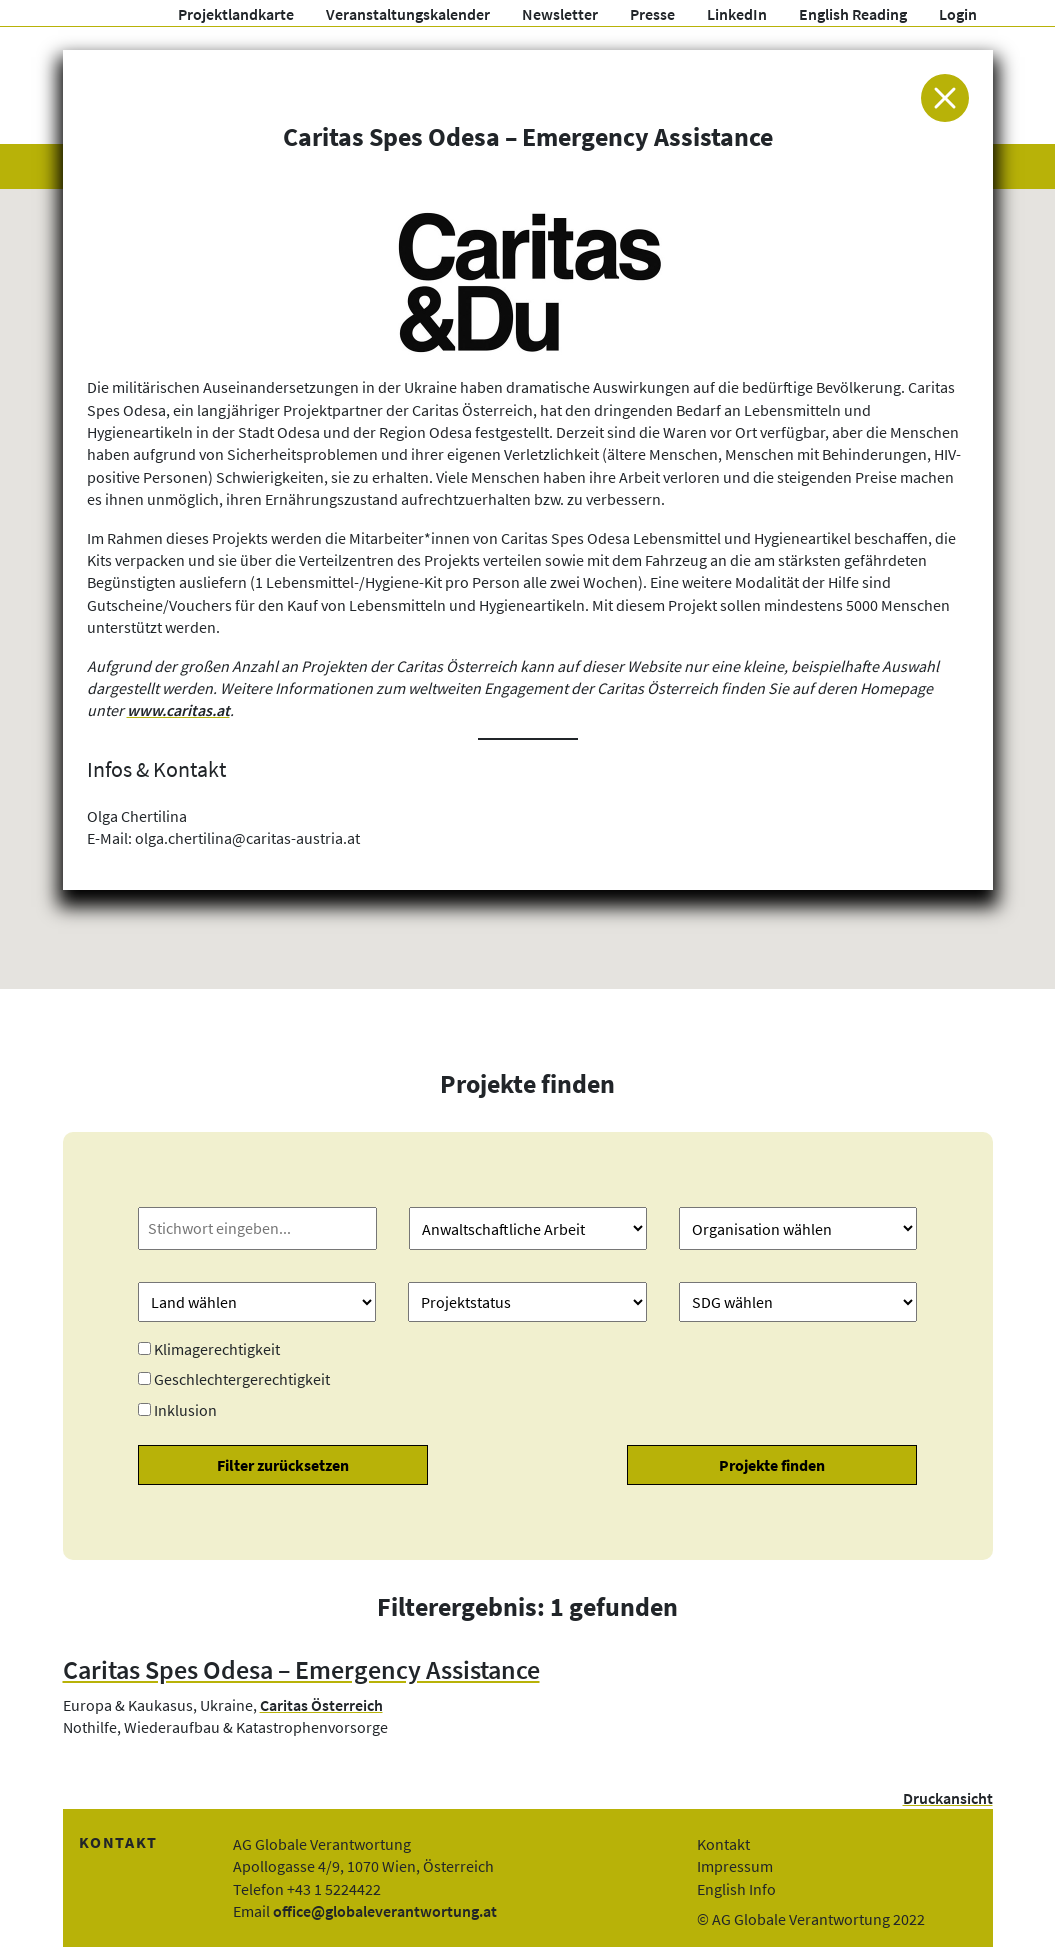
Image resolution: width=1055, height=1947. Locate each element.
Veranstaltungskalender (408, 14)
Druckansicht (948, 1798)
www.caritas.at (178, 710)
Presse (652, 14)
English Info (736, 1889)
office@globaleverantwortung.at (385, 1911)
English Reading (853, 14)
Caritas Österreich (321, 1705)
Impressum (735, 1866)
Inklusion (185, 1410)
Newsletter (560, 14)
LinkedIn (737, 14)
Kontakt (723, 1844)
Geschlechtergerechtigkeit (242, 1379)
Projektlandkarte (236, 14)
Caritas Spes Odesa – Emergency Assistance (301, 1670)
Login (958, 14)
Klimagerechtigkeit (217, 1349)
